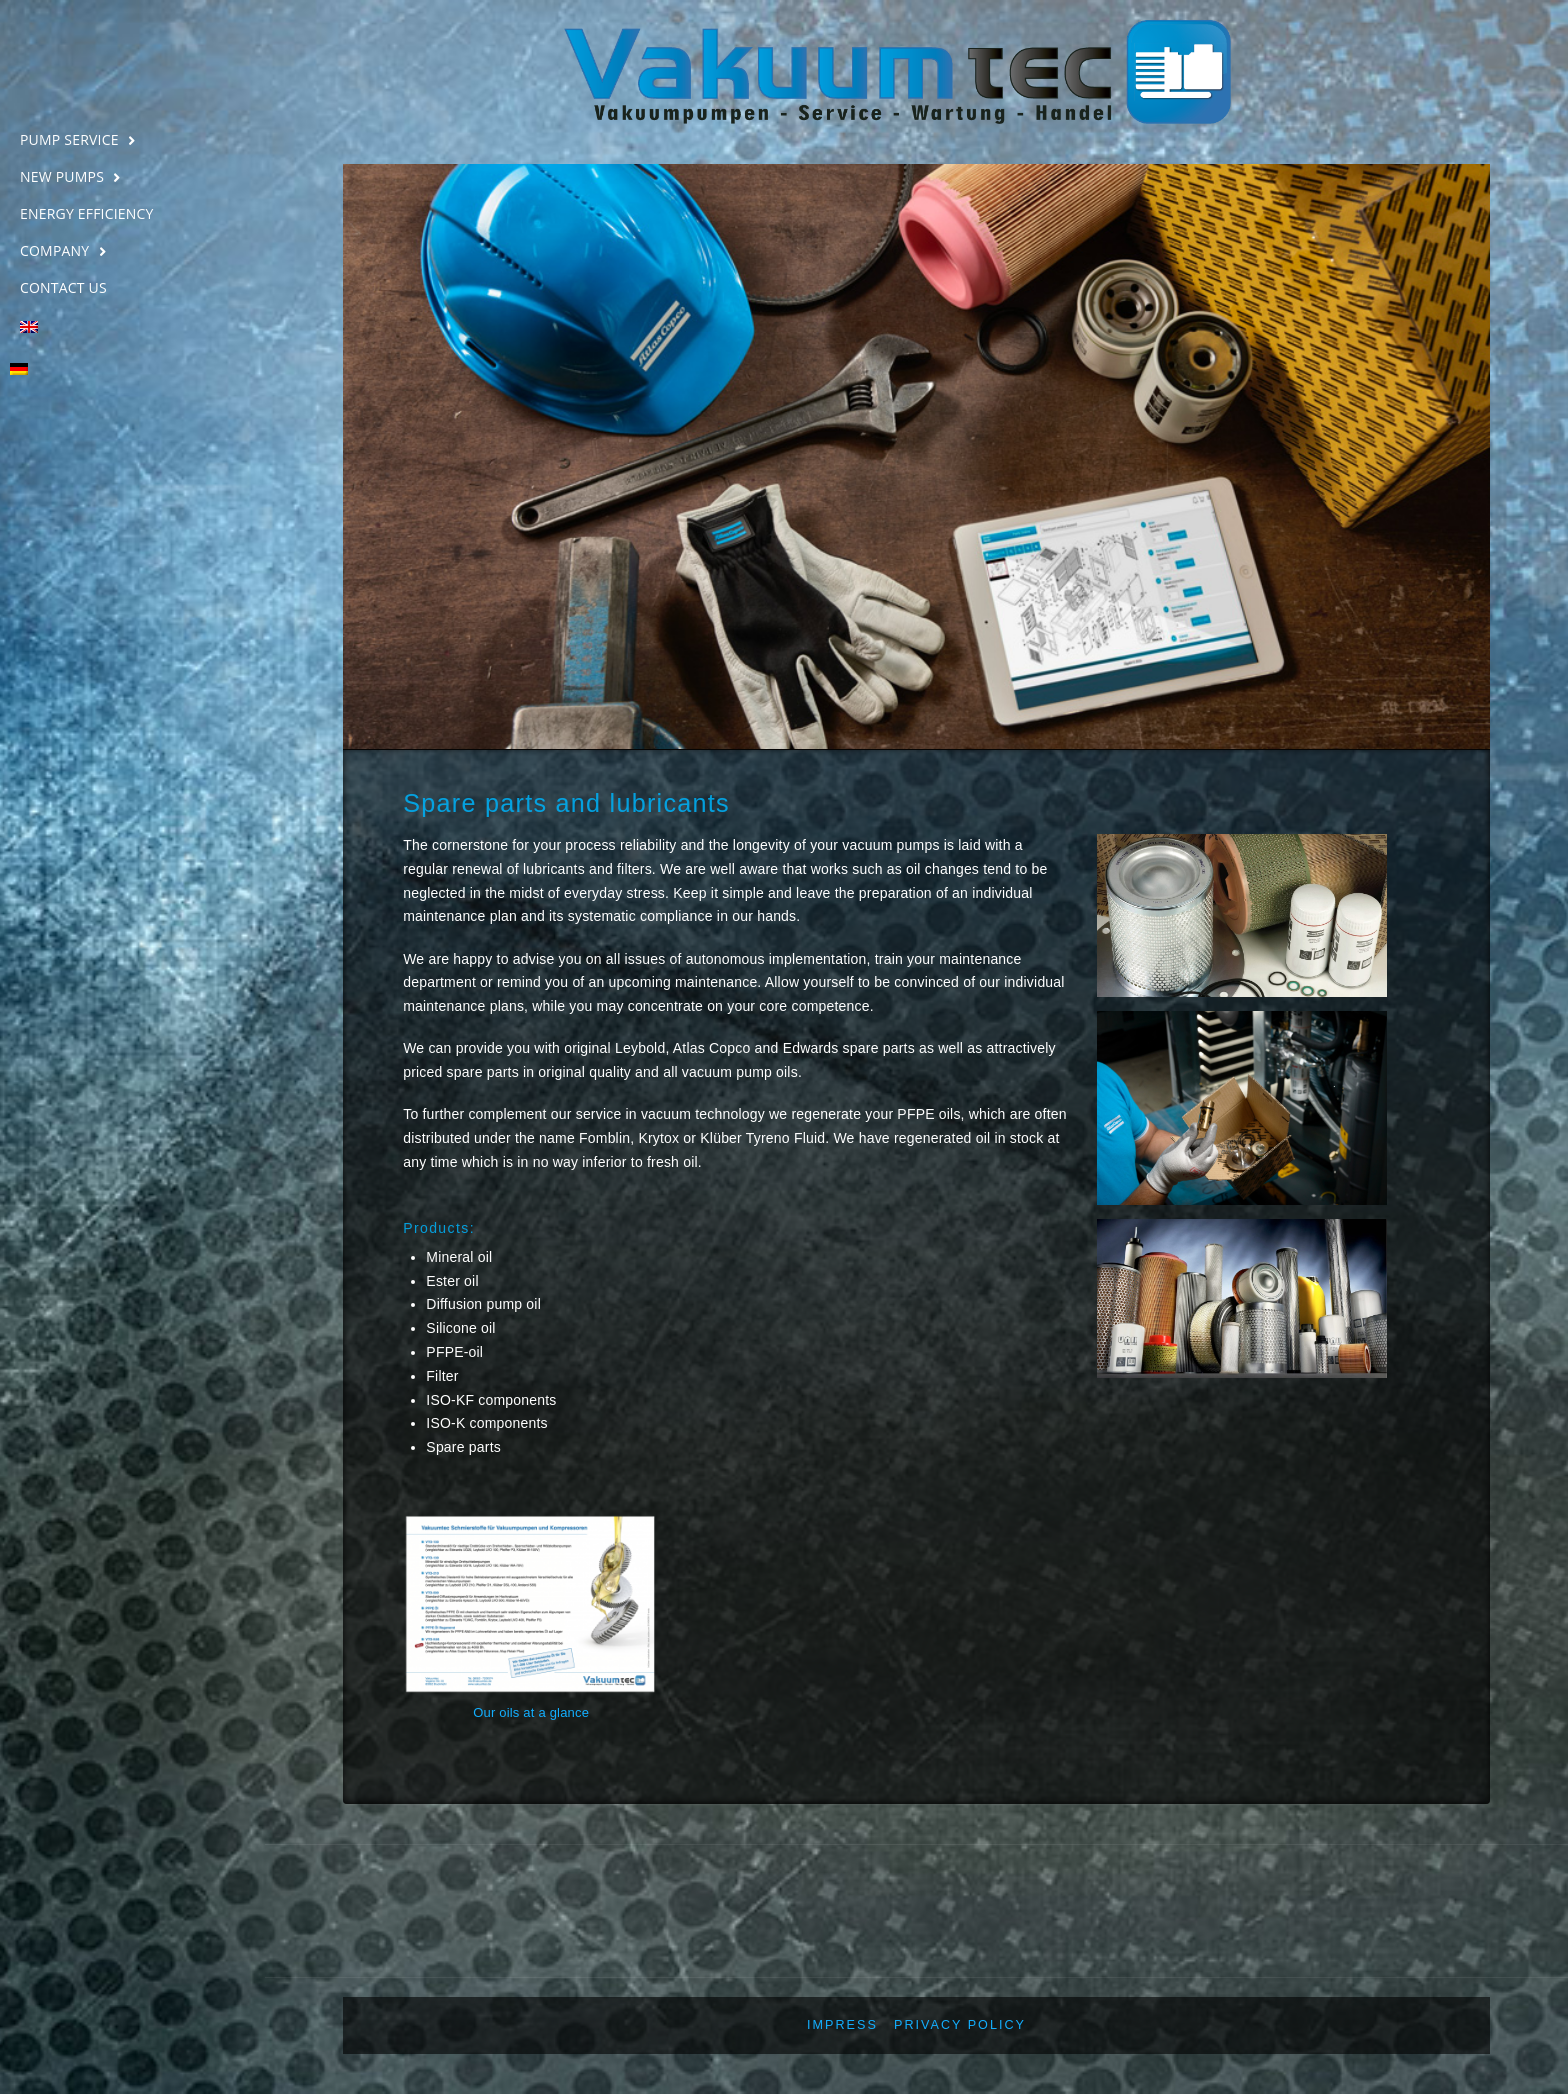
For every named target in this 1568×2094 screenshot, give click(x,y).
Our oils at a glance (531, 1712)
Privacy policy (960, 2025)
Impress (842, 2025)
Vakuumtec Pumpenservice (132, 67)
